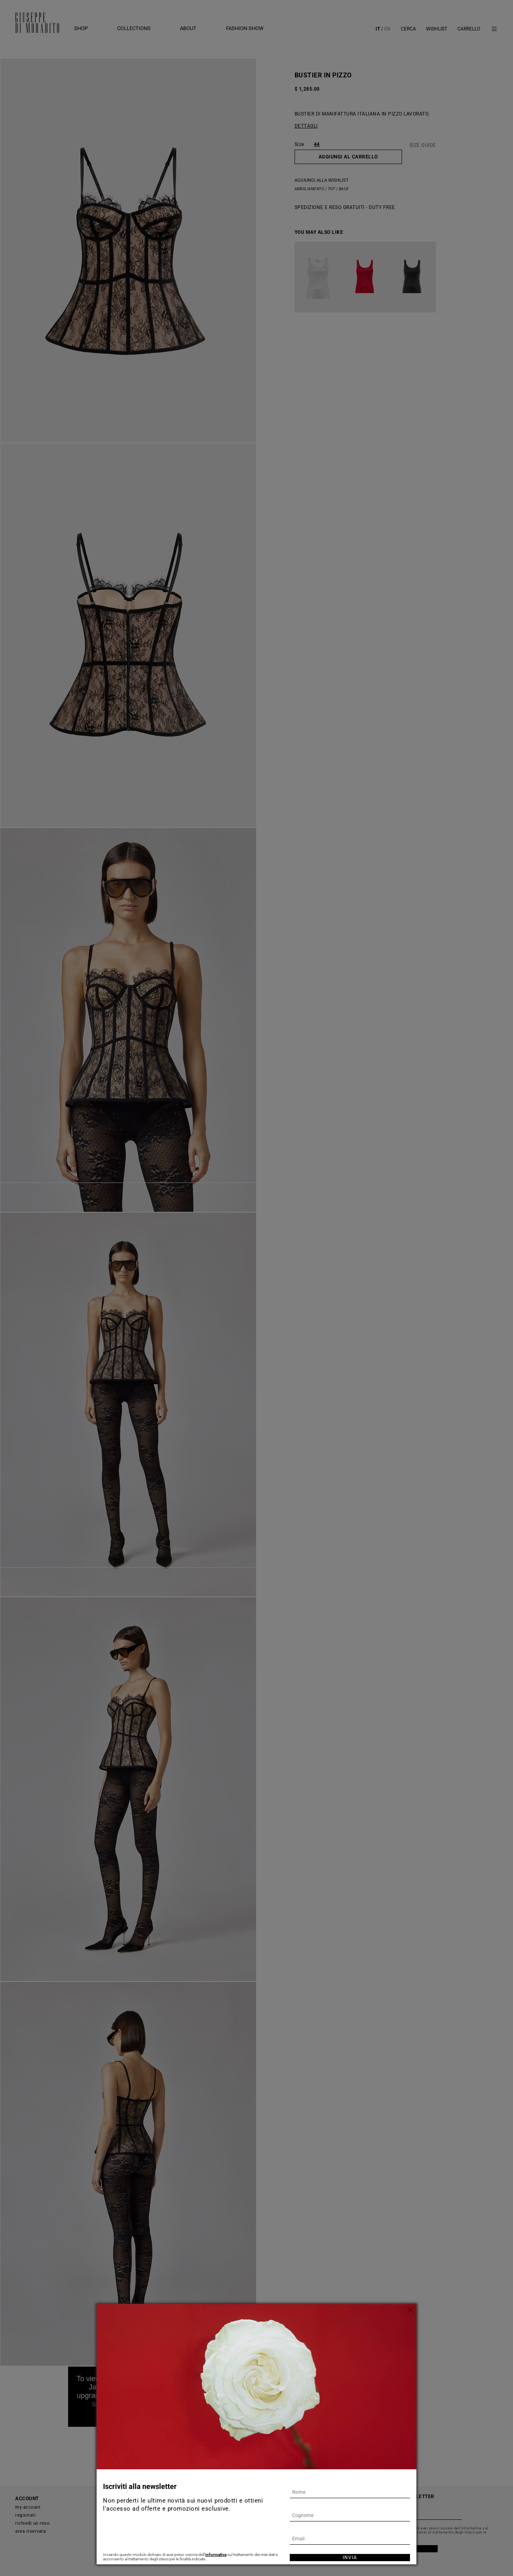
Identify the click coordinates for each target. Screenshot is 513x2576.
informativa (215, 2554)
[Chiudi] (410, 2310)
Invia (350, 2557)
